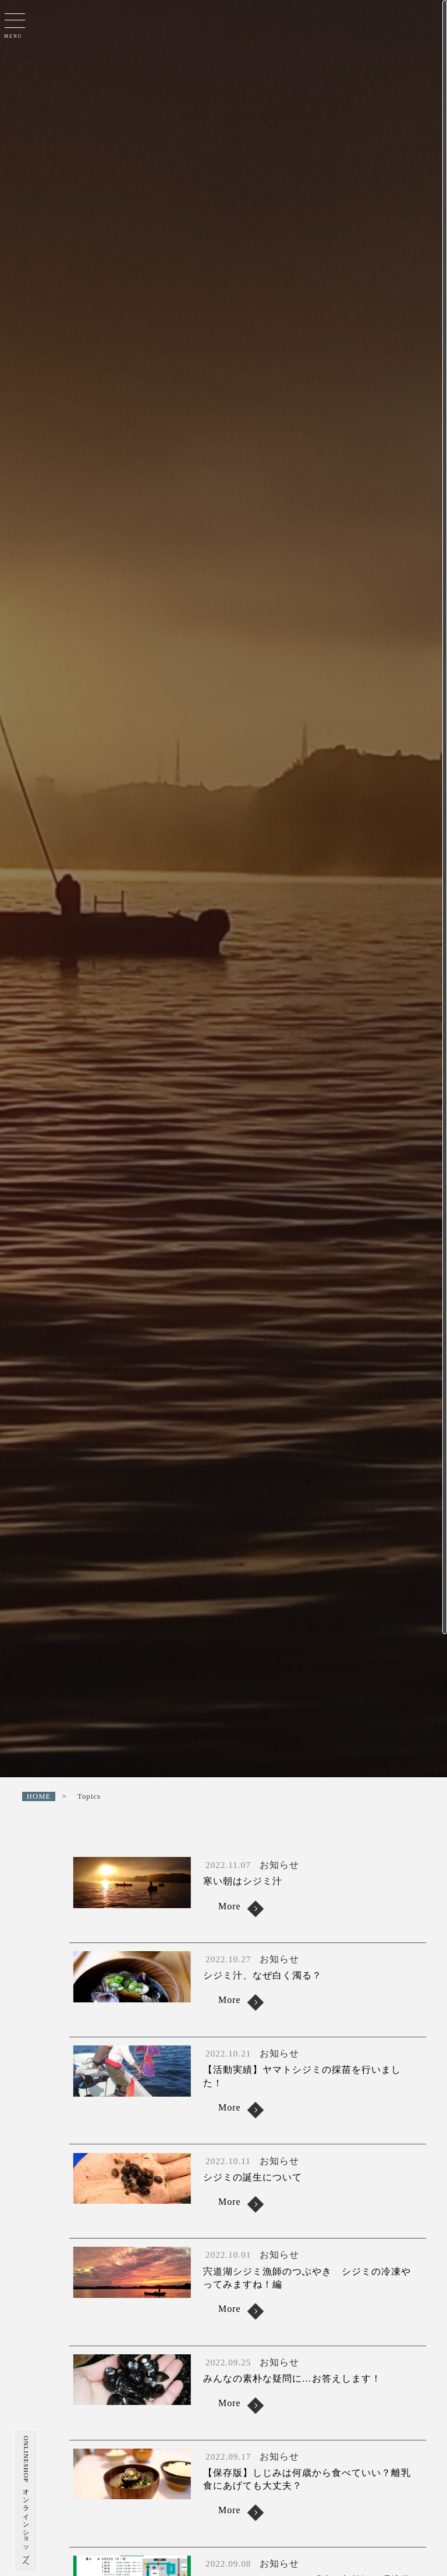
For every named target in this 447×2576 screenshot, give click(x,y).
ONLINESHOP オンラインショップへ (17, 2501)
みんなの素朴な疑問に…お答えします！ (292, 2378)
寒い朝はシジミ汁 (247, 1881)
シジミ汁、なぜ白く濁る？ (262, 1975)
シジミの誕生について (252, 2177)
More (229, 1906)
